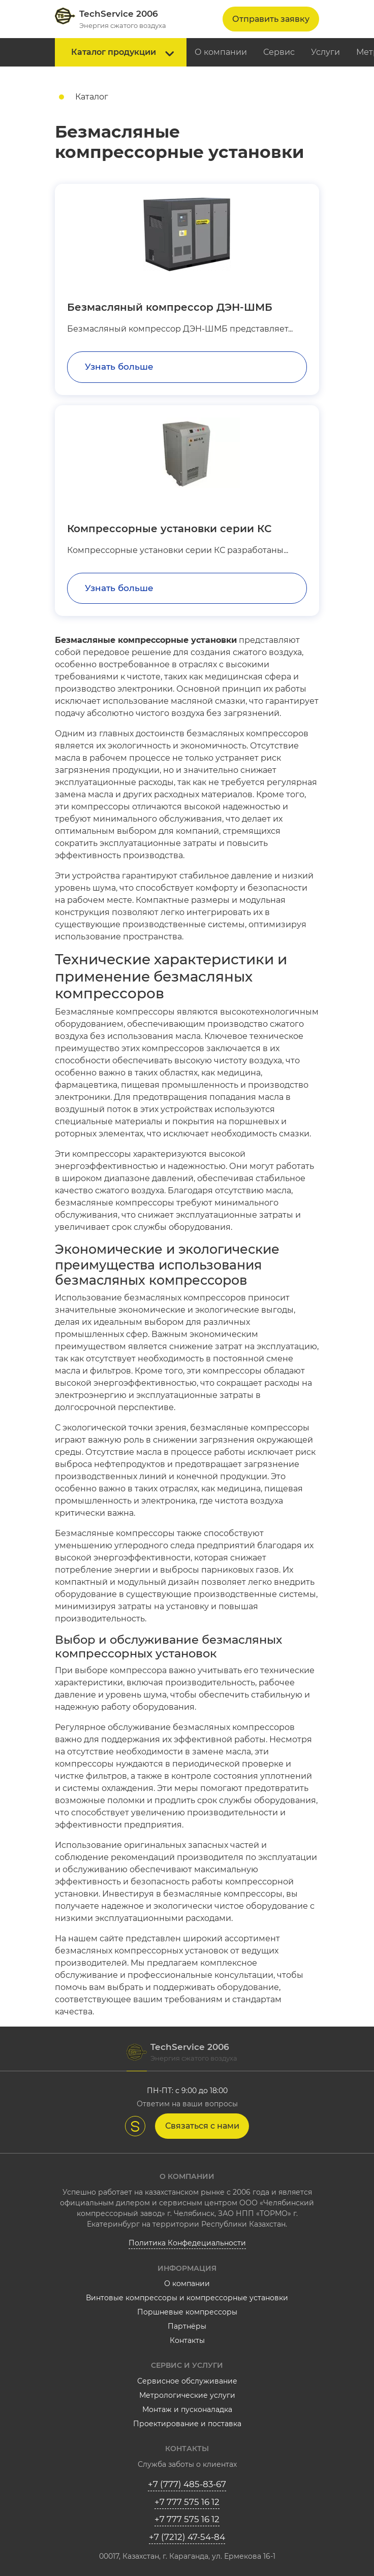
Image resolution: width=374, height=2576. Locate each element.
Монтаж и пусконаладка (187, 2409)
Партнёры (187, 2326)
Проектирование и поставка (187, 2423)
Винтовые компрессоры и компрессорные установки (187, 2297)
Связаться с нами (202, 2126)
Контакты (187, 2340)
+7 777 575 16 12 (187, 2502)
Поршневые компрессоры (187, 2312)
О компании (221, 52)
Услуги (325, 52)
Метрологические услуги (187, 2395)
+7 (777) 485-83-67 (187, 2484)
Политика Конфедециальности (187, 2242)
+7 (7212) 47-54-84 (187, 2537)
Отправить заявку (270, 19)
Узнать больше (119, 367)
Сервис (279, 52)
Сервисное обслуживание (187, 2381)
